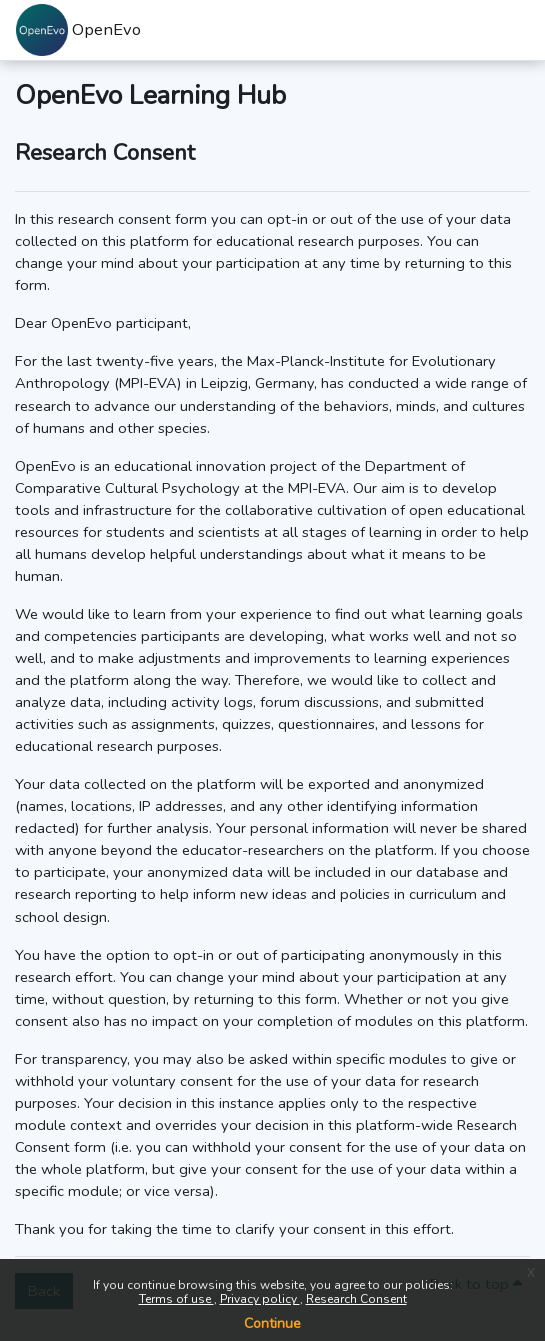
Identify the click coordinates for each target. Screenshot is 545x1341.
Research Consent (356, 1299)
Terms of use (176, 1299)
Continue (272, 1323)
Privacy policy (260, 1299)
